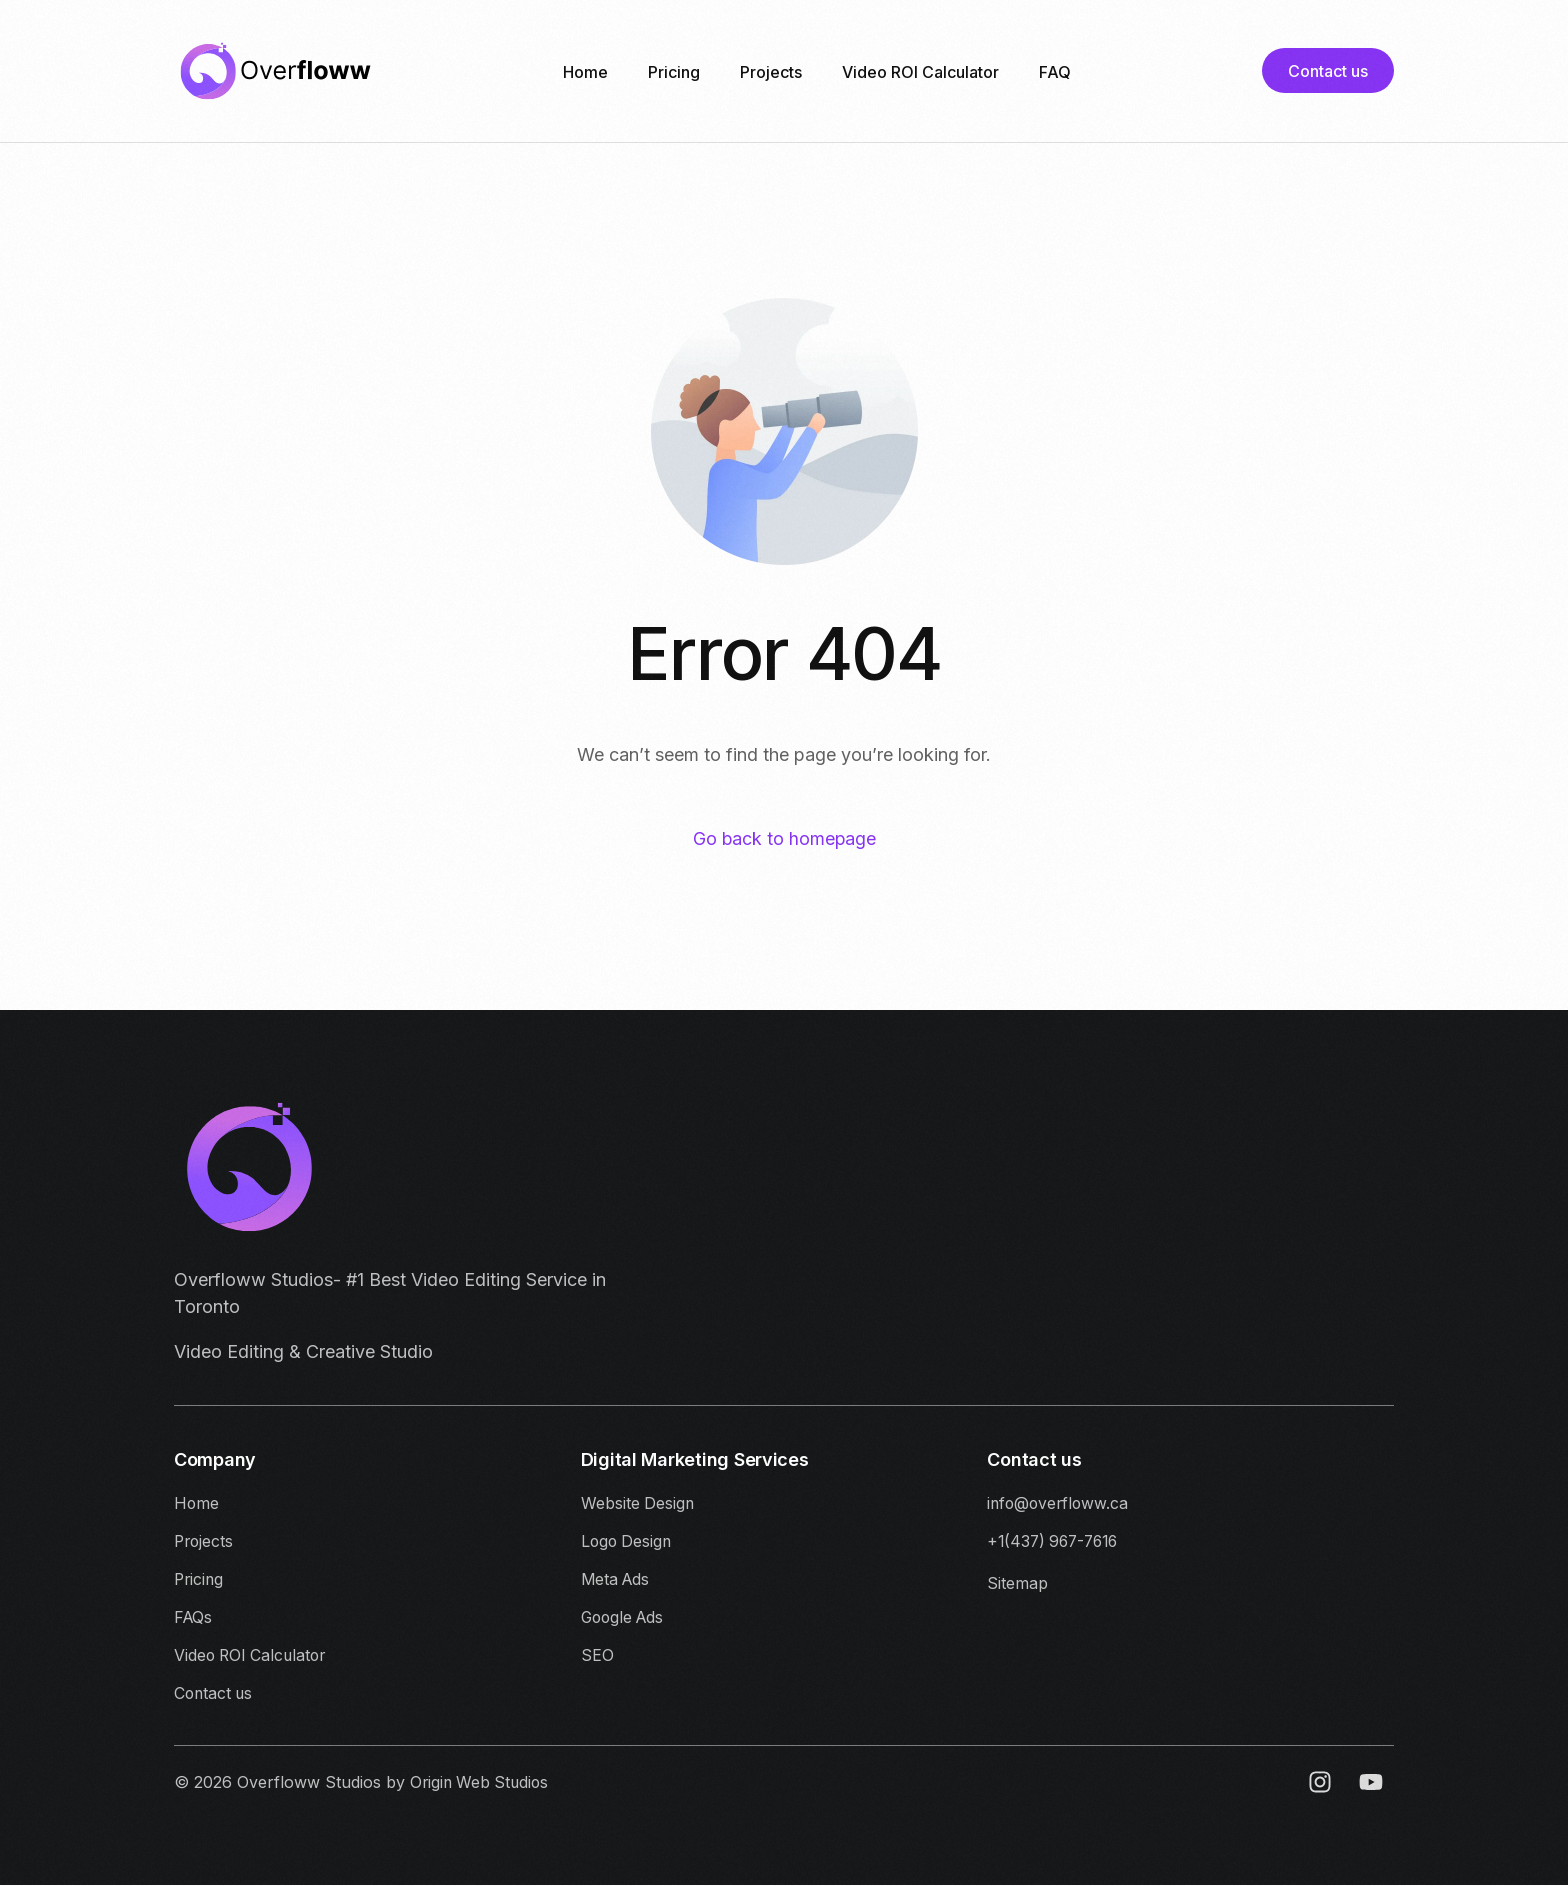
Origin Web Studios (482, 1784)
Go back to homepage (784, 839)
